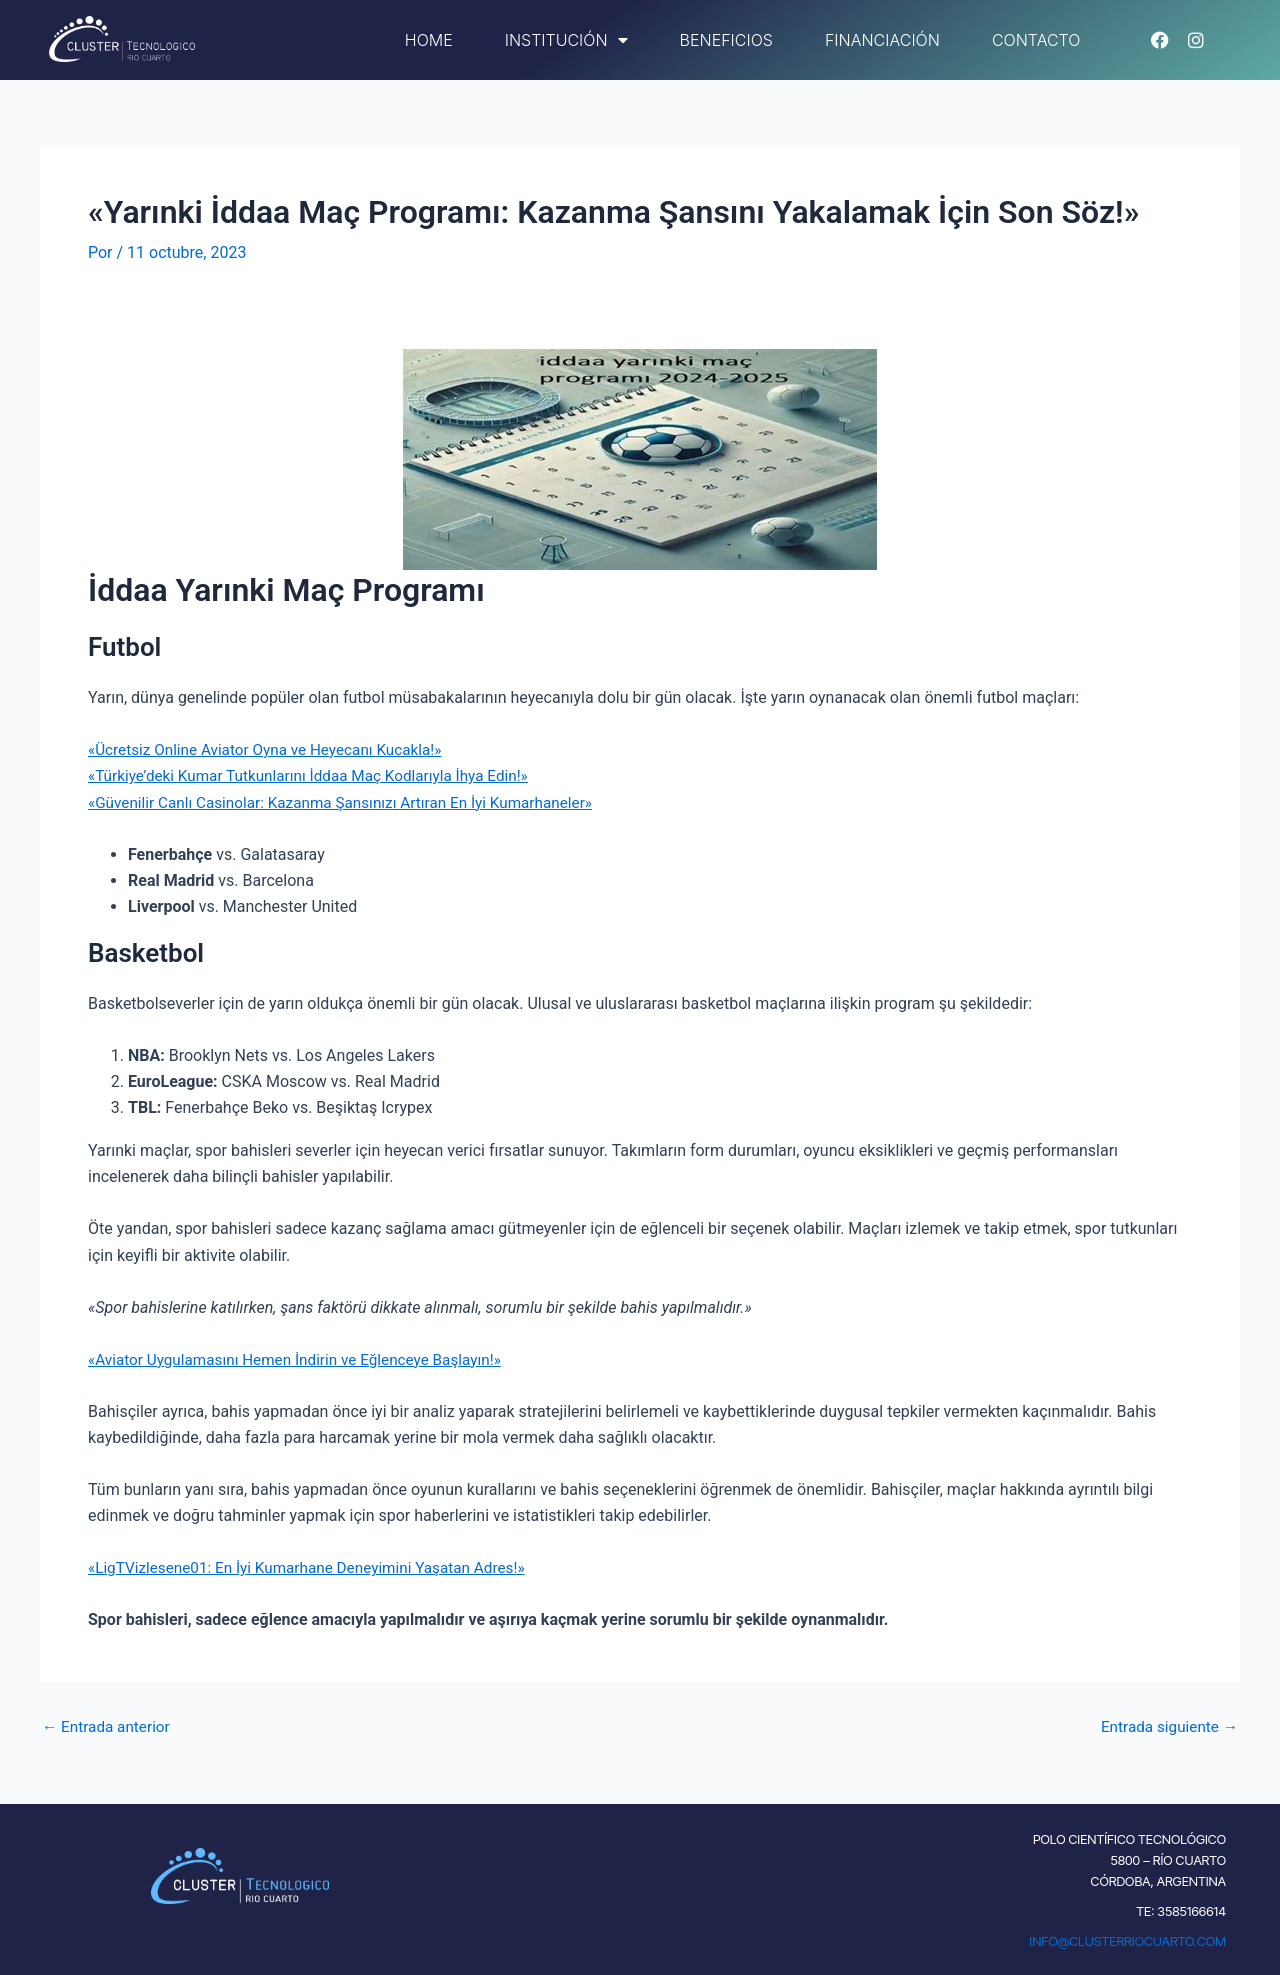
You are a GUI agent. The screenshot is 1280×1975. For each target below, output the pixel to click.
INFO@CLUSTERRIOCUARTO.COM (1127, 1941)
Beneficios (726, 40)
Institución (566, 40)
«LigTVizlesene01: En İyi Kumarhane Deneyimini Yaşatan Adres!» (316, 1567)
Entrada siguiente (1166, 1727)
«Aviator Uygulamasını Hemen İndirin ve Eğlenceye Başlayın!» (304, 1359)
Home (429, 40)
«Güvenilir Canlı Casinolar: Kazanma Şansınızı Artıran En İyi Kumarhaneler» (352, 802)
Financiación (882, 40)
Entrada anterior (109, 1727)
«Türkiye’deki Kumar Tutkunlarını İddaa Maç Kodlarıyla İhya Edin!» (318, 775)
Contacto (1036, 40)
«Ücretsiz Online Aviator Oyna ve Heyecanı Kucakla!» (273, 749)
